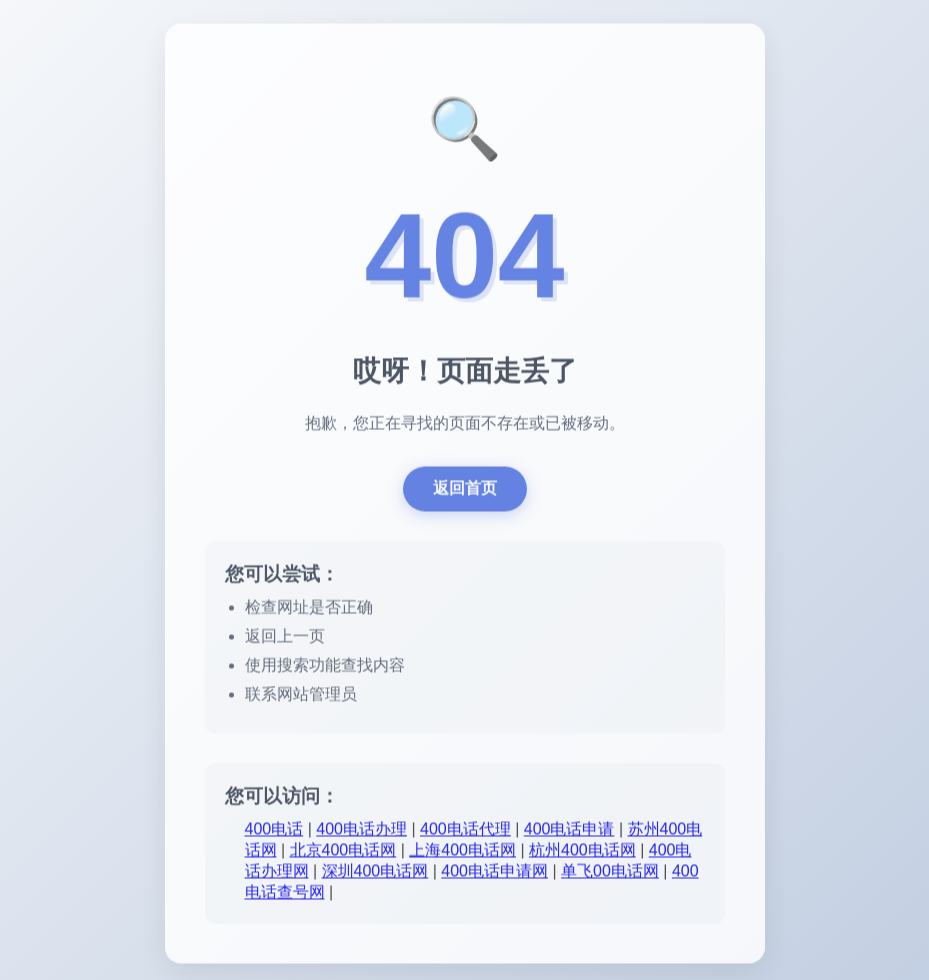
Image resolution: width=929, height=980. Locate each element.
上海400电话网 (462, 853)
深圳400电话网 (375, 874)
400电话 (274, 832)
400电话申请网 (494, 874)
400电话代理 (465, 832)
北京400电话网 (343, 853)
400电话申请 (569, 832)
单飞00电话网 (610, 874)
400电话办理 (361, 832)
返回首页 (465, 491)
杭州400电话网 (582, 853)
